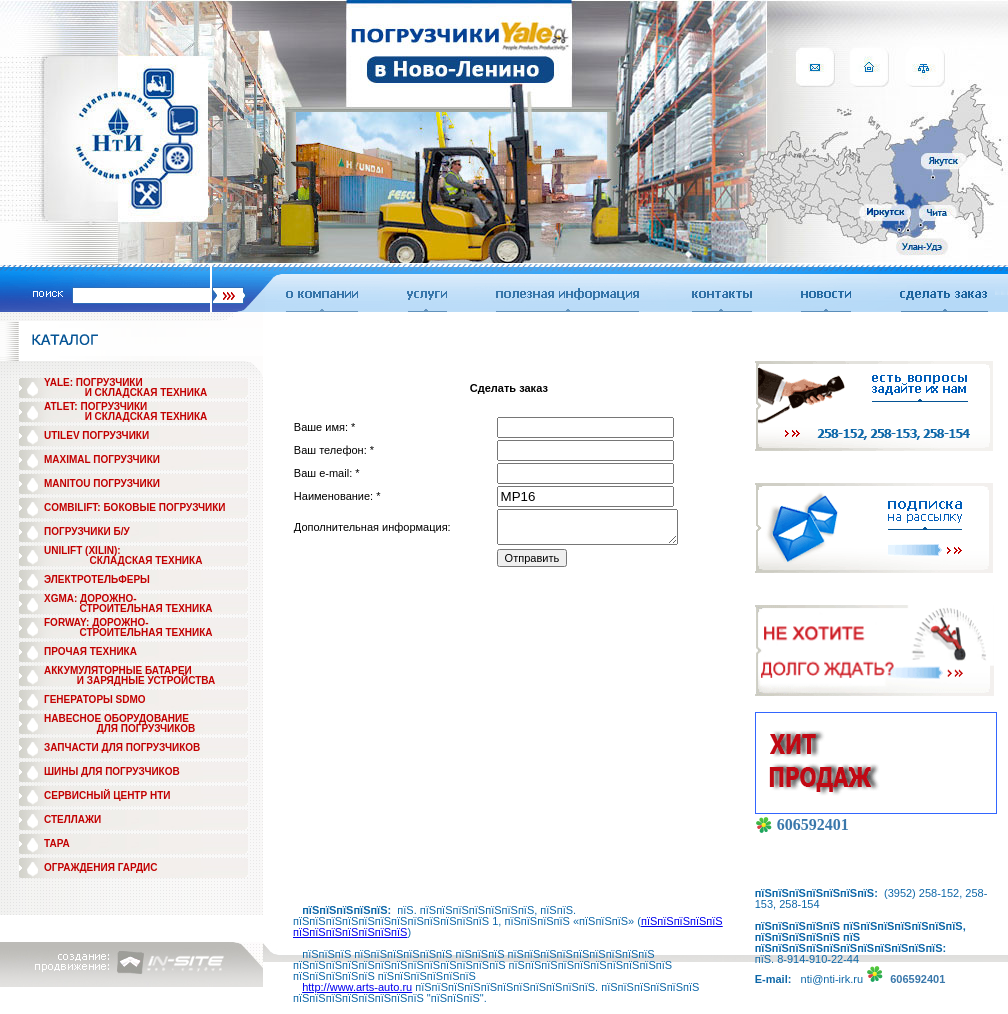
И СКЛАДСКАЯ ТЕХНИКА (146, 392)
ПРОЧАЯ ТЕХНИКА (90, 651)
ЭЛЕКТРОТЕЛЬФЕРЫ (97, 579)
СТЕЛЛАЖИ (72, 819)
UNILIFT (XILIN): (82, 550)
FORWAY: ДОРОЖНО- (96, 622)
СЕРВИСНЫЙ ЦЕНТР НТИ (107, 795)
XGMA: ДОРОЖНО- (90, 598)
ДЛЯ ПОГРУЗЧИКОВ (146, 728)
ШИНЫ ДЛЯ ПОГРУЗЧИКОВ (112, 771)
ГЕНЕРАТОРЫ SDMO (95, 699)
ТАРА (57, 843)
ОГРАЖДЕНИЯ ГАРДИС (101, 867)
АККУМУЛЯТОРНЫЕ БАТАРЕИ (118, 670)
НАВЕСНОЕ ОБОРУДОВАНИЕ (116, 718)
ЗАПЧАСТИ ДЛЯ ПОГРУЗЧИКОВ (122, 747)
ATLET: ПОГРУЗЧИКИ (95, 406)
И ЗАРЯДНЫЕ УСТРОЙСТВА (146, 680)
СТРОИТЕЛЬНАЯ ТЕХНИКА (145, 608)
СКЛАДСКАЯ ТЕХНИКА (146, 560)
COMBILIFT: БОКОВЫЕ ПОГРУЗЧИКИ (135, 507)
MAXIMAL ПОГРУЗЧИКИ (102, 459)
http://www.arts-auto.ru (357, 987)
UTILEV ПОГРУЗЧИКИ (96, 435)
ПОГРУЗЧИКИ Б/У (87, 531)
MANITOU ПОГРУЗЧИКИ (102, 483)
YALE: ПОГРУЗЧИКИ (93, 382)
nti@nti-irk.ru (832, 979)
